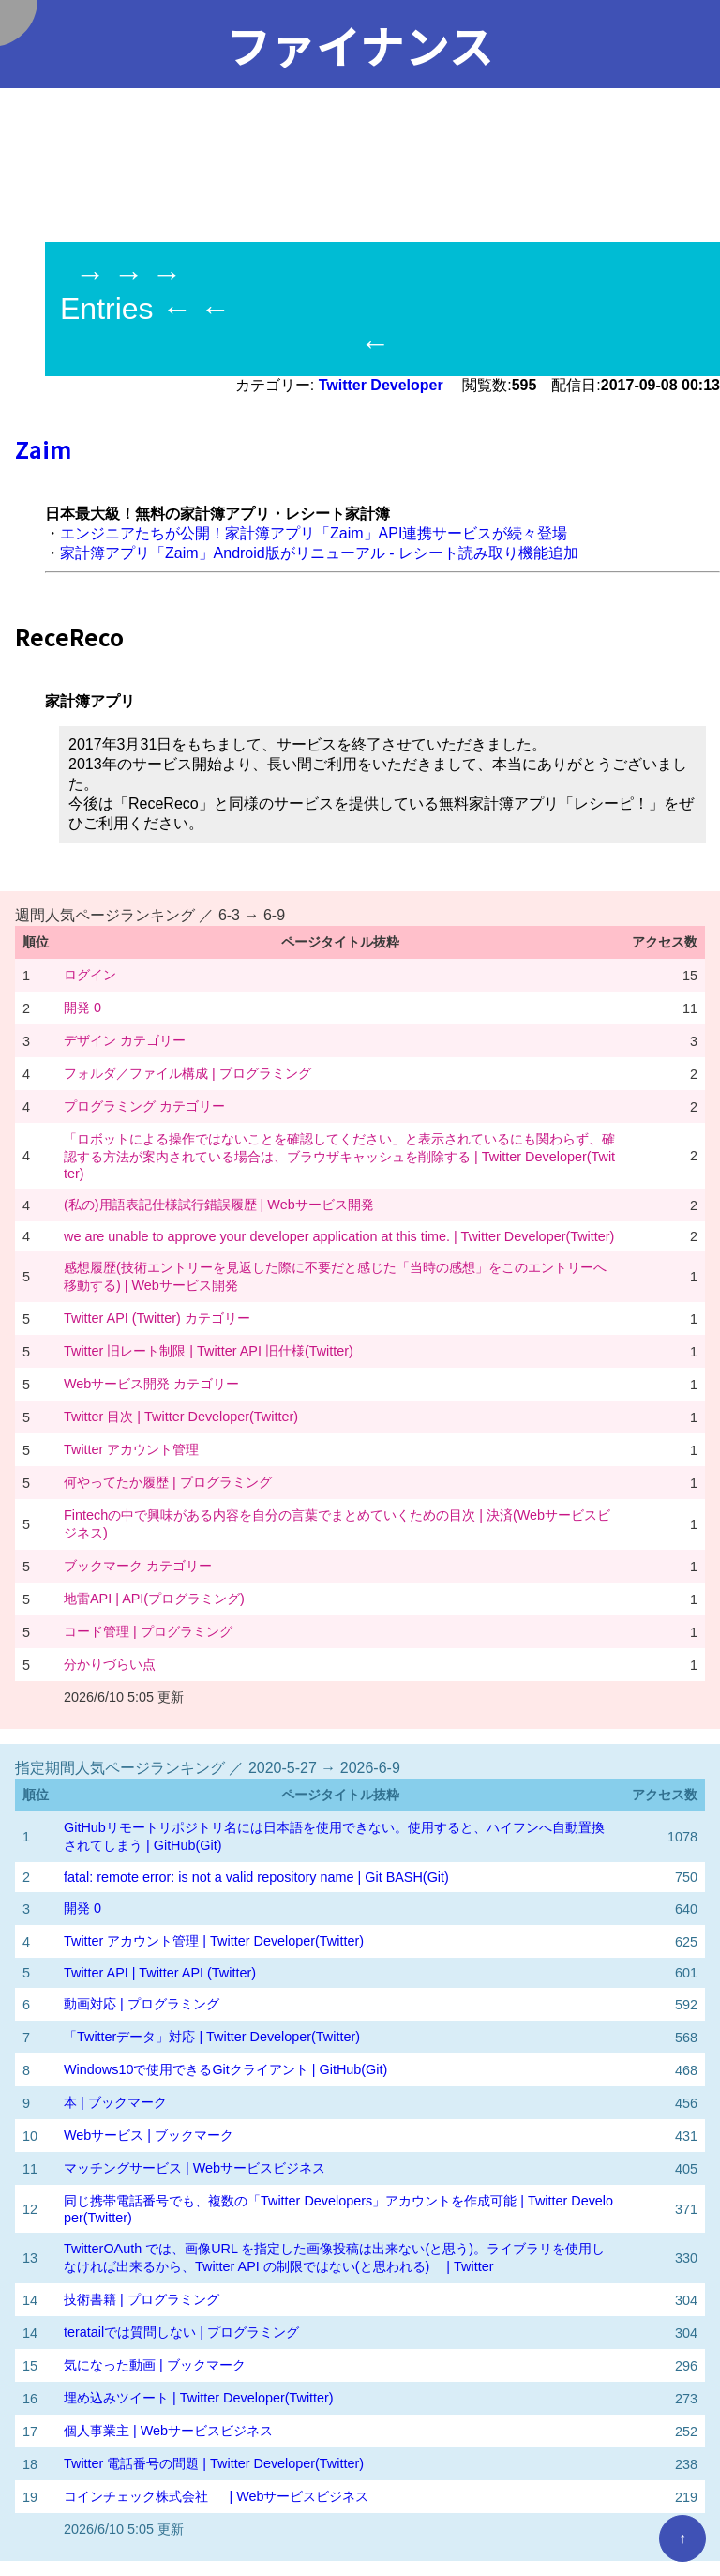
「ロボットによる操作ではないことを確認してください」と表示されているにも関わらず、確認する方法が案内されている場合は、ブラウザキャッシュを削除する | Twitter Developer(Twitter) (339, 1156)
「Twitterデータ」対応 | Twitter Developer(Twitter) (212, 2036)
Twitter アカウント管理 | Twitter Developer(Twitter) (214, 1940)
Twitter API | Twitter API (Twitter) (160, 1972)
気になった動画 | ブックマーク (155, 2364)
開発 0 (82, 1007)
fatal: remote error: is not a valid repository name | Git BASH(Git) (256, 1877)
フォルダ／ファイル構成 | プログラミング (187, 1073)
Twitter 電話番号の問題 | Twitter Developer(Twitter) (214, 2463)
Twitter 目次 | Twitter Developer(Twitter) (181, 1416)
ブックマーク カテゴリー (138, 1565)
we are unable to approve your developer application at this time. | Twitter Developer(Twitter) (339, 1236)
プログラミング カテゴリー (144, 1106)
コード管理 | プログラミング (148, 1631)
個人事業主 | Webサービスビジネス (168, 2430)
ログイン (90, 974)
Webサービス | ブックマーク (148, 2135)
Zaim (43, 448)
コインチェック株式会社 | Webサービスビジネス (216, 2496)
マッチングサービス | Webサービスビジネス (194, 2167)
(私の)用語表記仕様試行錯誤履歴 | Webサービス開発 (219, 1204)
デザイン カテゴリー (125, 1040)
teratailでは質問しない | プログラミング (181, 2332)
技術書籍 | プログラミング (141, 2299)
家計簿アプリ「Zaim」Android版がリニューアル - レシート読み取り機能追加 (319, 553)
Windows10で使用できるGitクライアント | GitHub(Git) (225, 2069)
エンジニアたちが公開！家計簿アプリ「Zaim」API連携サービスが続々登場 (313, 533)
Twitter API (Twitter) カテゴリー (157, 1318)
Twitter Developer (383, 385)
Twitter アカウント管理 (131, 1449)
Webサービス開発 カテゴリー (151, 1383)
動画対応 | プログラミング (141, 2003)
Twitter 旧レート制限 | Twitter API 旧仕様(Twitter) (208, 1350)
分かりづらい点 (110, 1664)
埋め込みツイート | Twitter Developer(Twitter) (199, 2397)
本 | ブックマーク (115, 2102)
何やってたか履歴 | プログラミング (168, 1482)
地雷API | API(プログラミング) (154, 1598)
